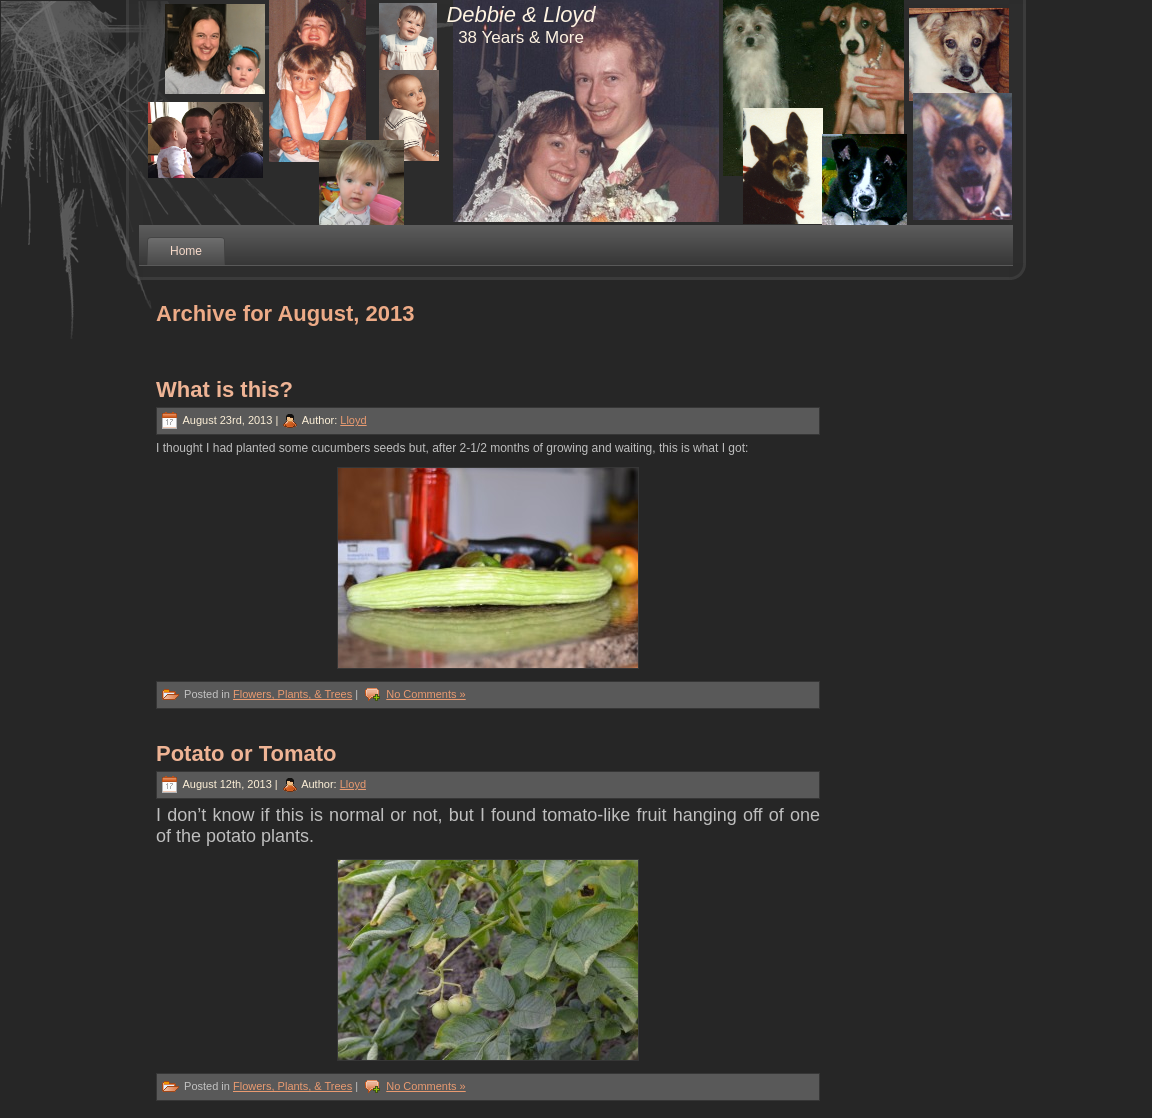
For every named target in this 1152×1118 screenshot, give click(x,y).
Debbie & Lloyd (520, 14)
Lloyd (353, 420)
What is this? (224, 389)
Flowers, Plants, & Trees (292, 694)
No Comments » (425, 694)
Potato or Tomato (246, 753)
